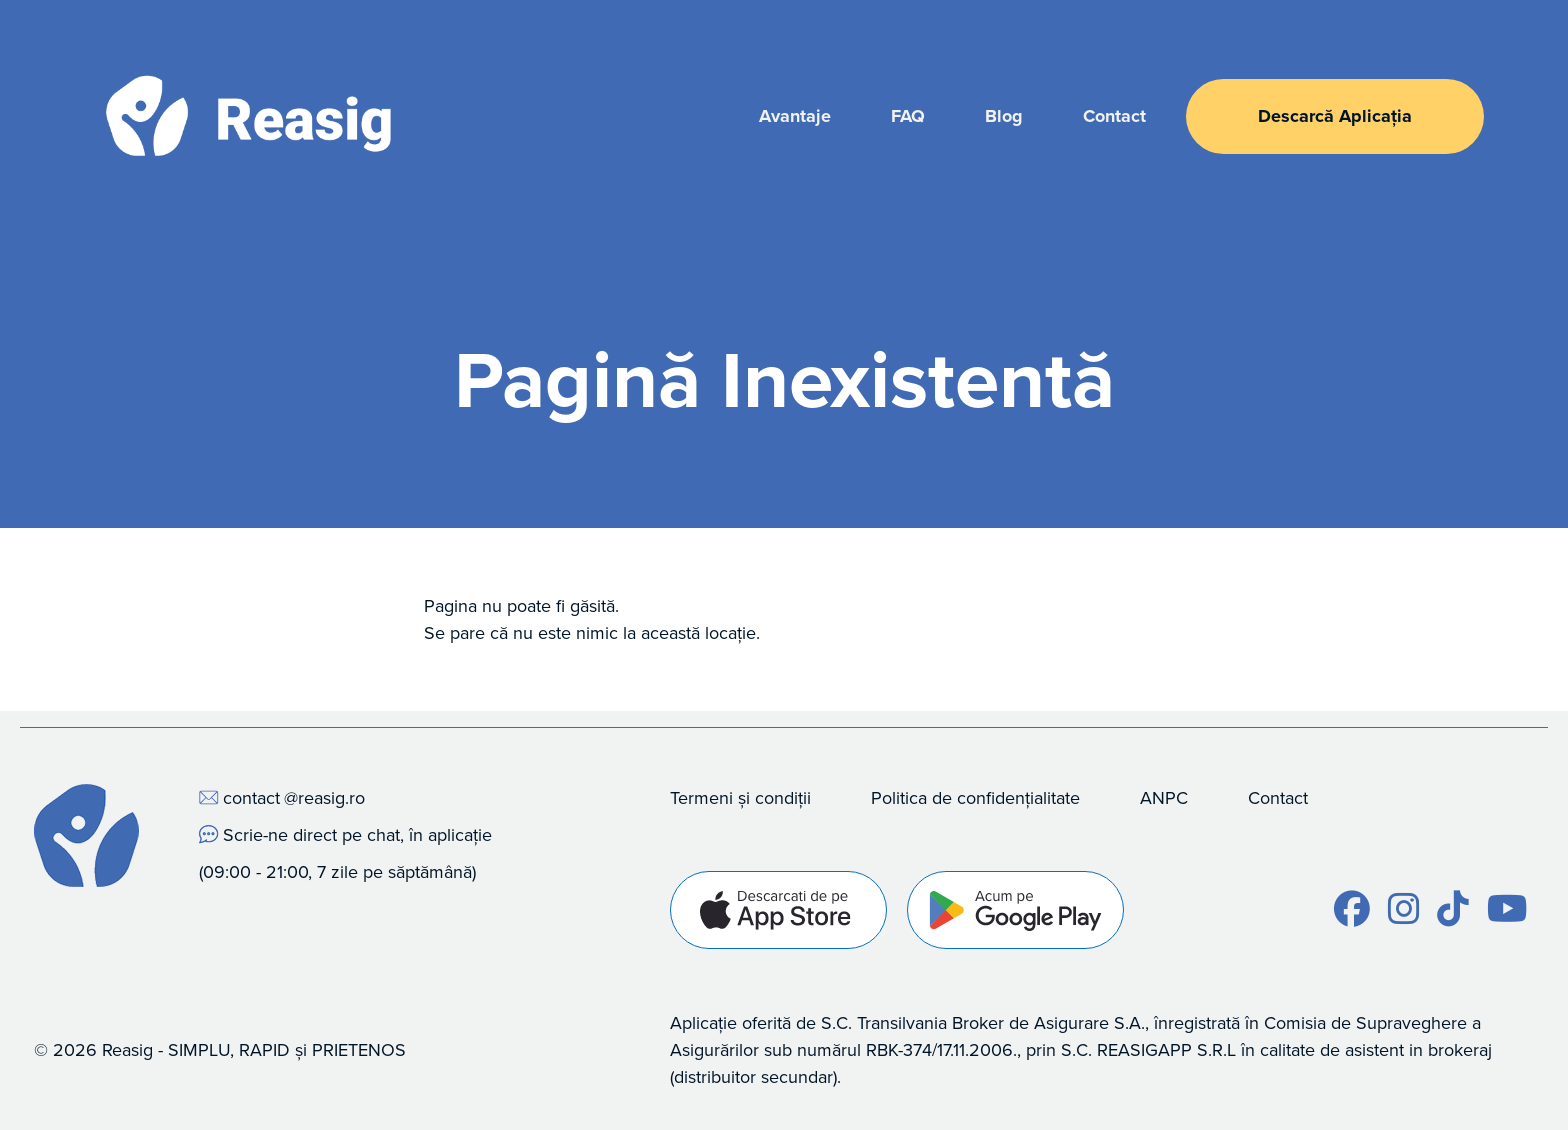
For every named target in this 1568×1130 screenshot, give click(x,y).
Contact (1114, 116)
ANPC (1164, 797)
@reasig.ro (324, 797)
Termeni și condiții (740, 797)
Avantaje (795, 116)
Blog (1004, 116)
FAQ (908, 116)
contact (251, 797)
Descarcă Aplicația (1335, 116)
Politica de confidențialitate (975, 797)
